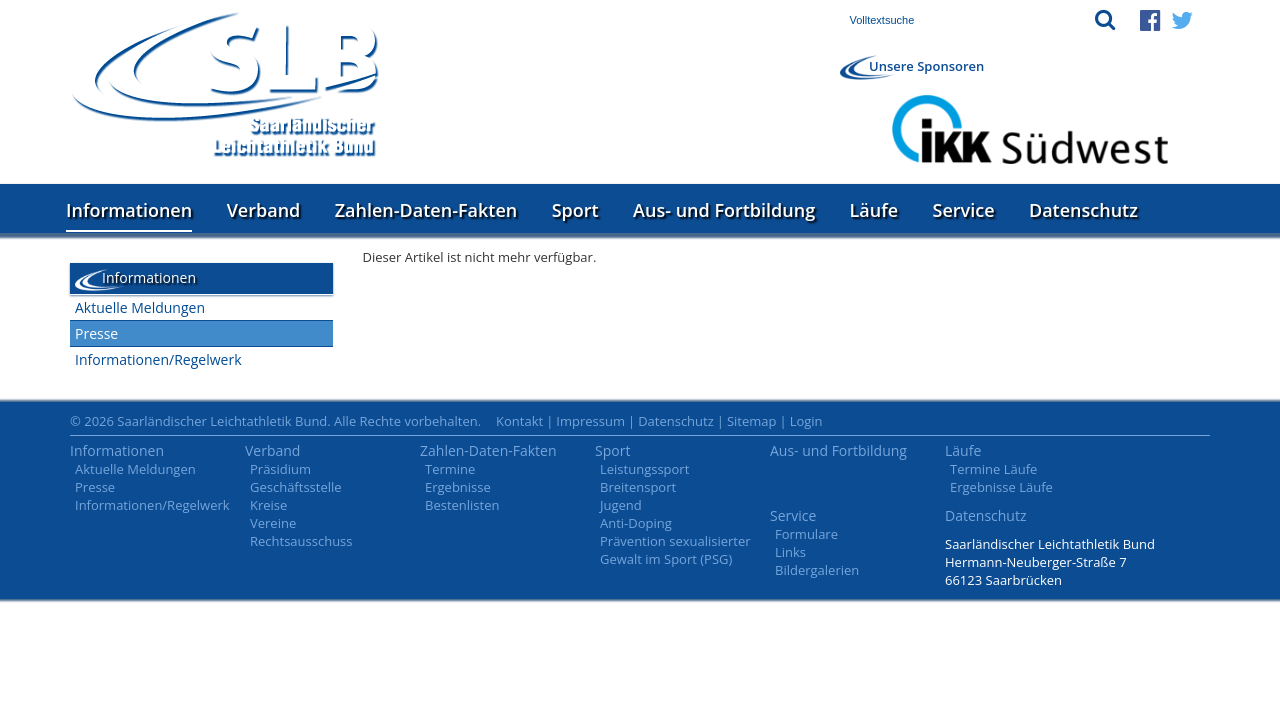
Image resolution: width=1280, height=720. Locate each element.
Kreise (268, 505)
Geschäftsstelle (296, 487)
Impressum (590, 421)
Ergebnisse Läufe (1001, 487)
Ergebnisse (458, 487)
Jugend (621, 505)
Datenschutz (1083, 210)
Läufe (874, 210)
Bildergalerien (817, 570)
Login (806, 421)
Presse (96, 333)
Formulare (806, 534)
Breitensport (638, 487)
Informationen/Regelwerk (158, 359)
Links (790, 552)
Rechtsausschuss (301, 541)
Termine (450, 469)
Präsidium (280, 469)
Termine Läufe (993, 469)
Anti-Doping (636, 523)
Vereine (273, 523)
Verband (264, 210)
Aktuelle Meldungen (140, 307)
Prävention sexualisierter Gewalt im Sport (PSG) (675, 550)
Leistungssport (644, 469)
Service (964, 210)
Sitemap (752, 421)
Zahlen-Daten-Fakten (426, 210)
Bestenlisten (462, 505)
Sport (575, 210)
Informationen (129, 210)
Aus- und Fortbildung (724, 210)
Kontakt (519, 421)
